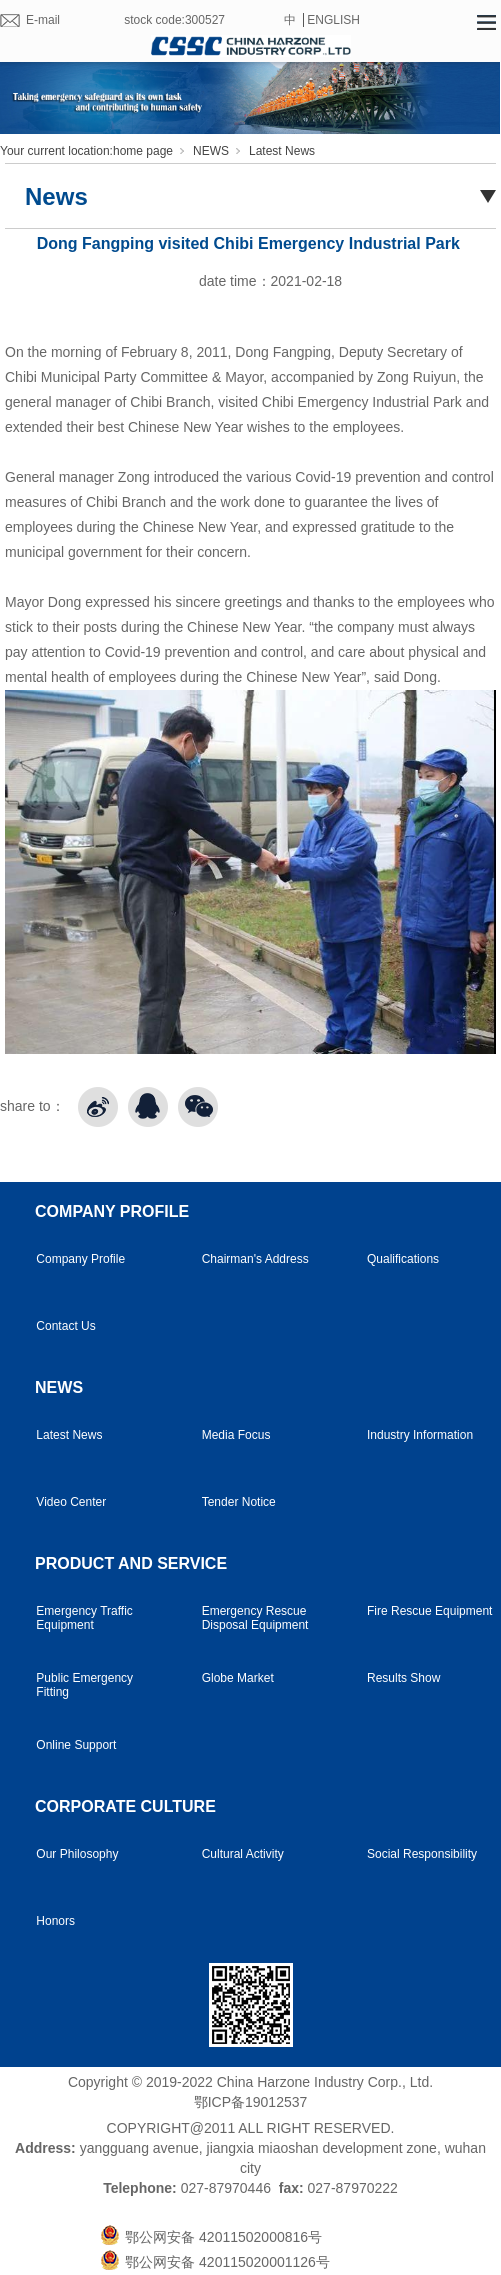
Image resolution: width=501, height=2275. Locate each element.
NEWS (211, 151)
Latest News (282, 151)
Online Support (76, 1745)
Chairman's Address (255, 1259)
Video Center (71, 1502)
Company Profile (80, 1259)
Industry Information (420, 1435)
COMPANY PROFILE (112, 1211)
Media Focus (236, 1435)
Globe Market (238, 1678)
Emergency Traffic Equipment (84, 1618)
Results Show (403, 1678)
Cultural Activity (243, 1854)
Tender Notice (239, 1502)
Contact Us (65, 1326)
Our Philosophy (77, 1854)
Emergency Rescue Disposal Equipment (255, 1618)
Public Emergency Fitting (84, 1685)
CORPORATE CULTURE (125, 1806)
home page (143, 151)
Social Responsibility (422, 1854)
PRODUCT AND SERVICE (131, 1563)
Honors (55, 1921)
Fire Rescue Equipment (429, 1611)
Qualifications (403, 1259)
